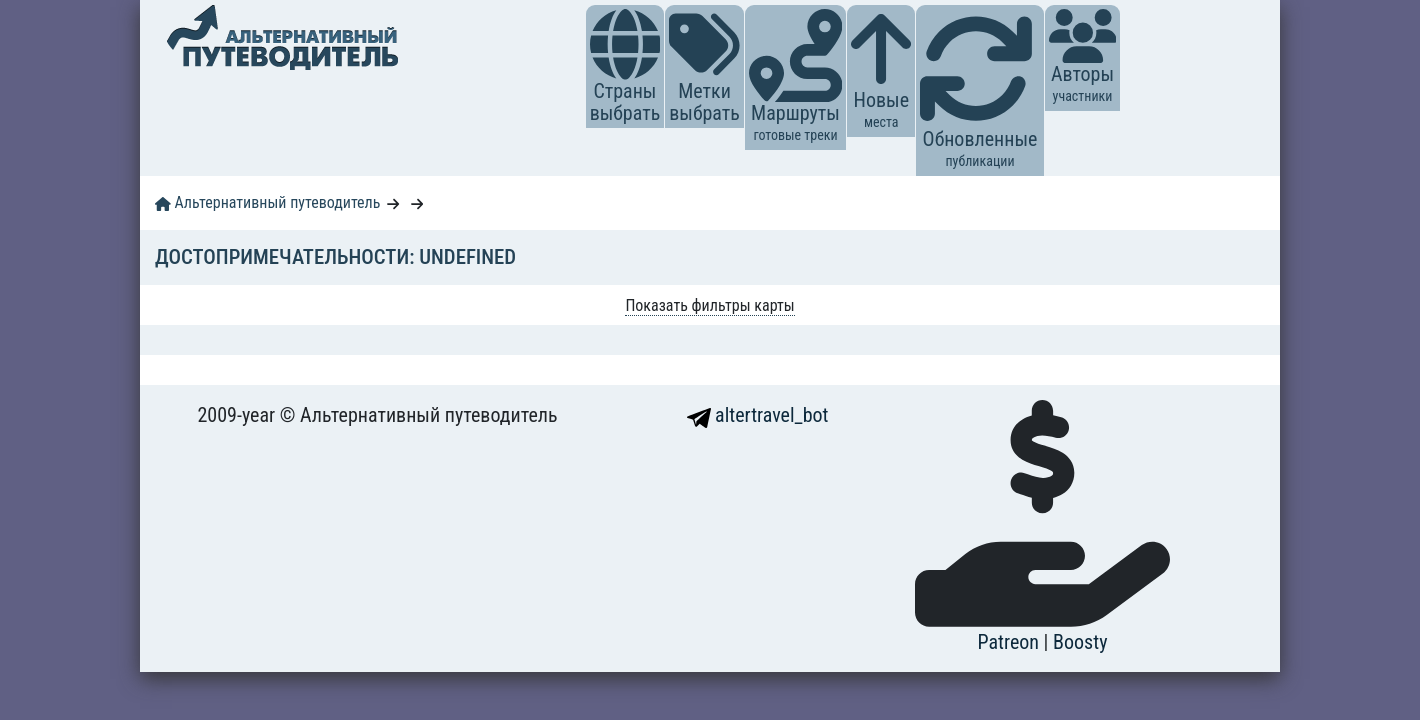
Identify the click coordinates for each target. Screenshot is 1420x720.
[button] (625, 44)
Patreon (1011, 642)
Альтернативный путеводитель (267, 202)
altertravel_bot (758, 415)
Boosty (1080, 642)
